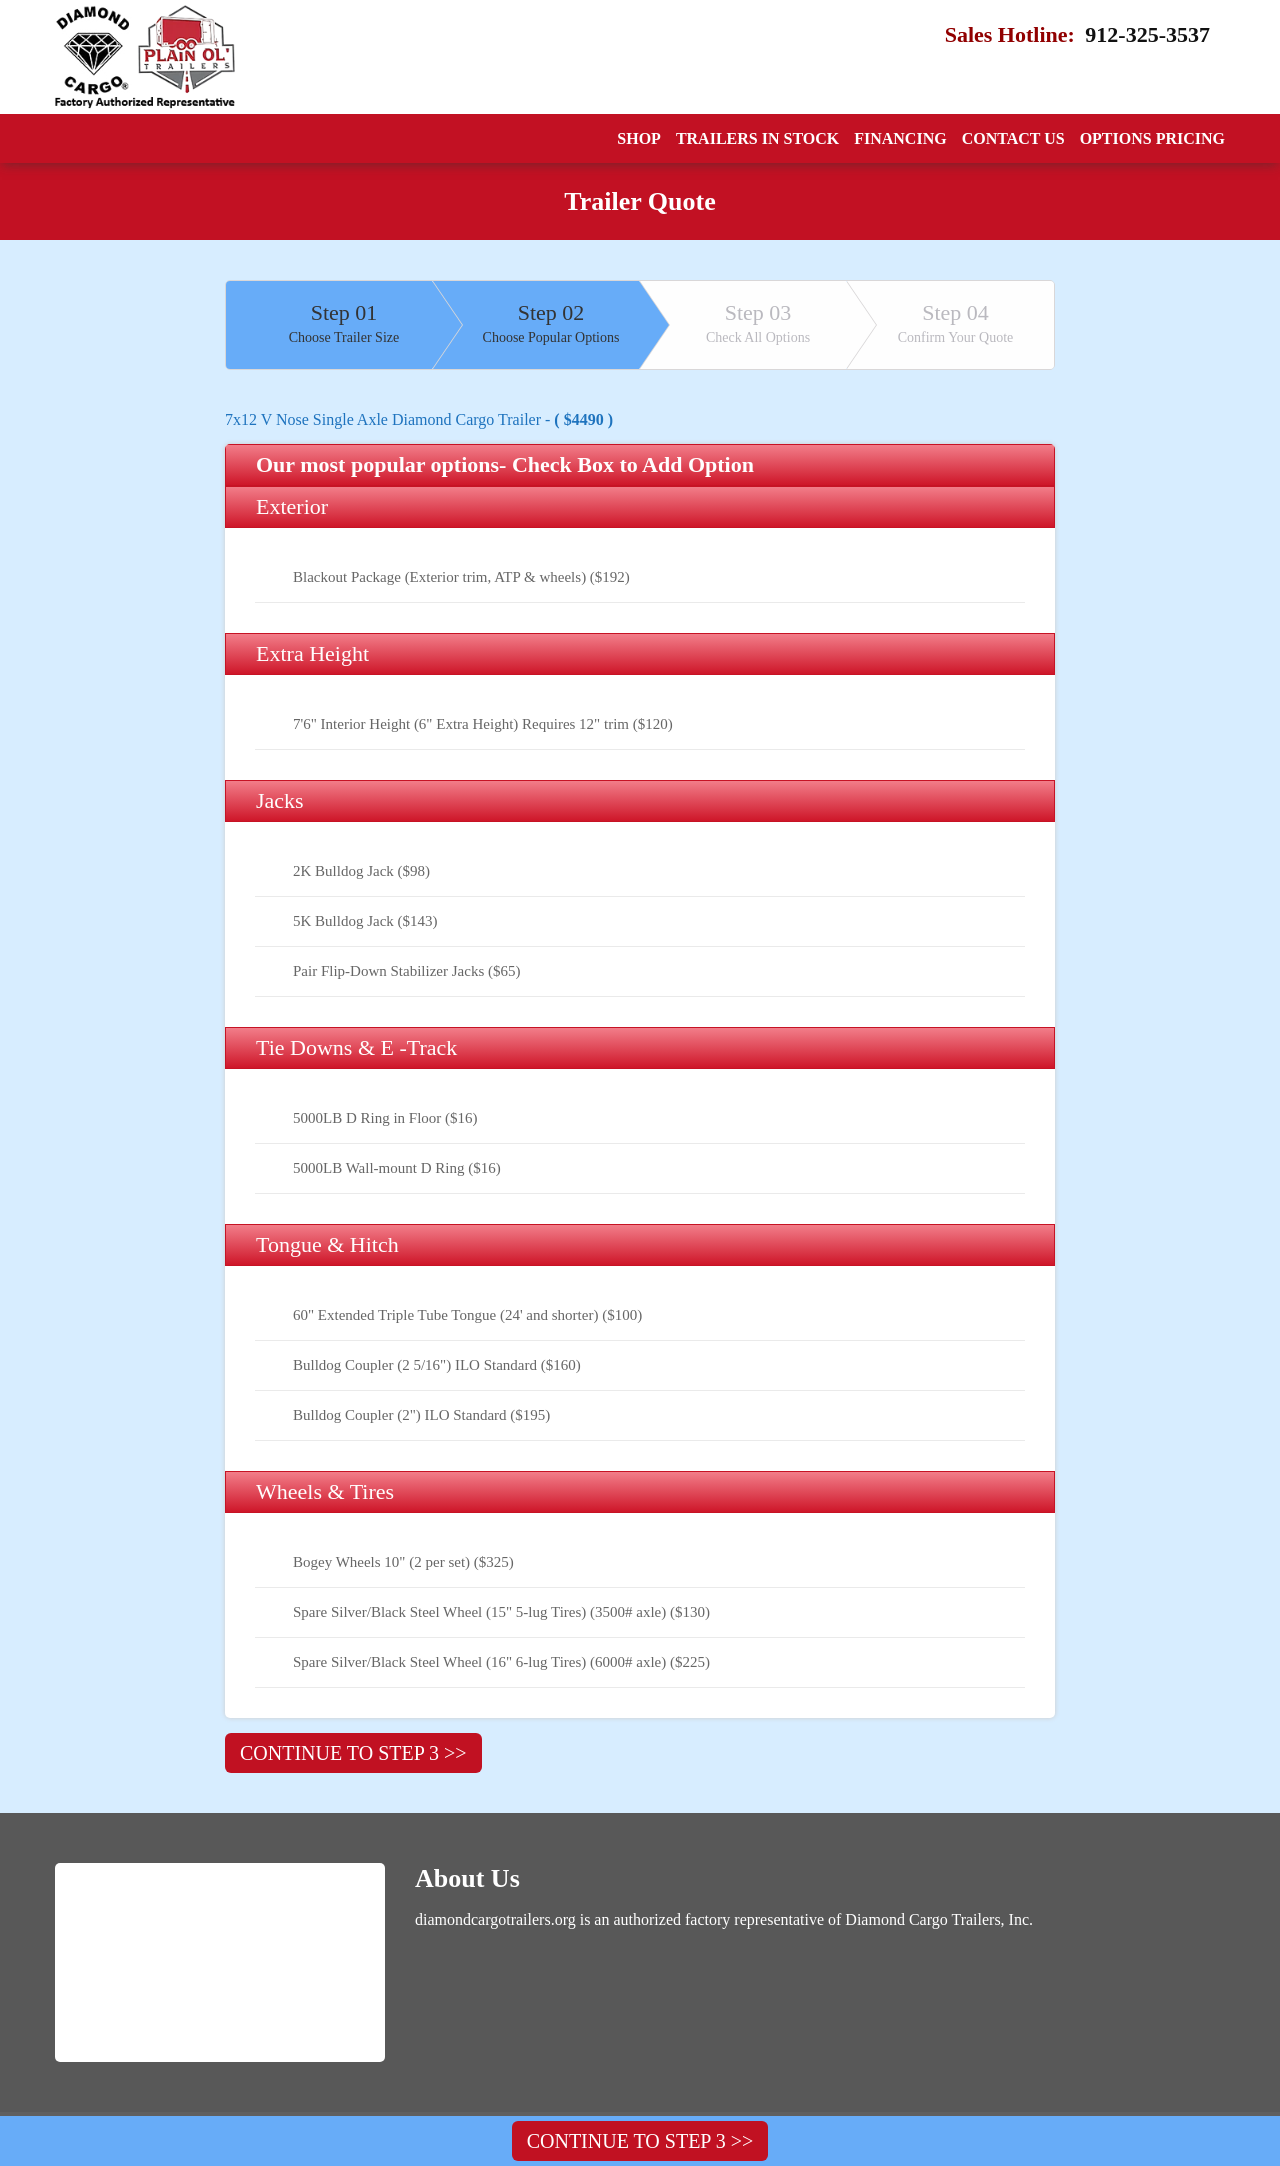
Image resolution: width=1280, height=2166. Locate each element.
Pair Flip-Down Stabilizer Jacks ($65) (406, 971)
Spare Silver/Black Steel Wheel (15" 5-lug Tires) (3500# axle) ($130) (501, 1612)
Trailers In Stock (757, 138)
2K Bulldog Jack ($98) (361, 871)
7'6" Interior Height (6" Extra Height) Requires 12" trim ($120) (483, 724)
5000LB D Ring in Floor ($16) (385, 1118)
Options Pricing (1152, 138)
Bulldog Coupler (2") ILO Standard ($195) (421, 1415)
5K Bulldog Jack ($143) (365, 921)
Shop (639, 138)
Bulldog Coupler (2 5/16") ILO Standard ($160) (437, 1365)
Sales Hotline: (1062, 35)
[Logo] (145, 57)
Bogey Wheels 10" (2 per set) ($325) (403, 1562)
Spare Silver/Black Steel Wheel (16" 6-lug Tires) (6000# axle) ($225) (501, 1662)
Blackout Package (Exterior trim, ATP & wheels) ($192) (461, 577)
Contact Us (1013, 138)
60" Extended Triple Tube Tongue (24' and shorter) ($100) (467, 1315)
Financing (900, 138)
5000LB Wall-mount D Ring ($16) (397, 1168)
